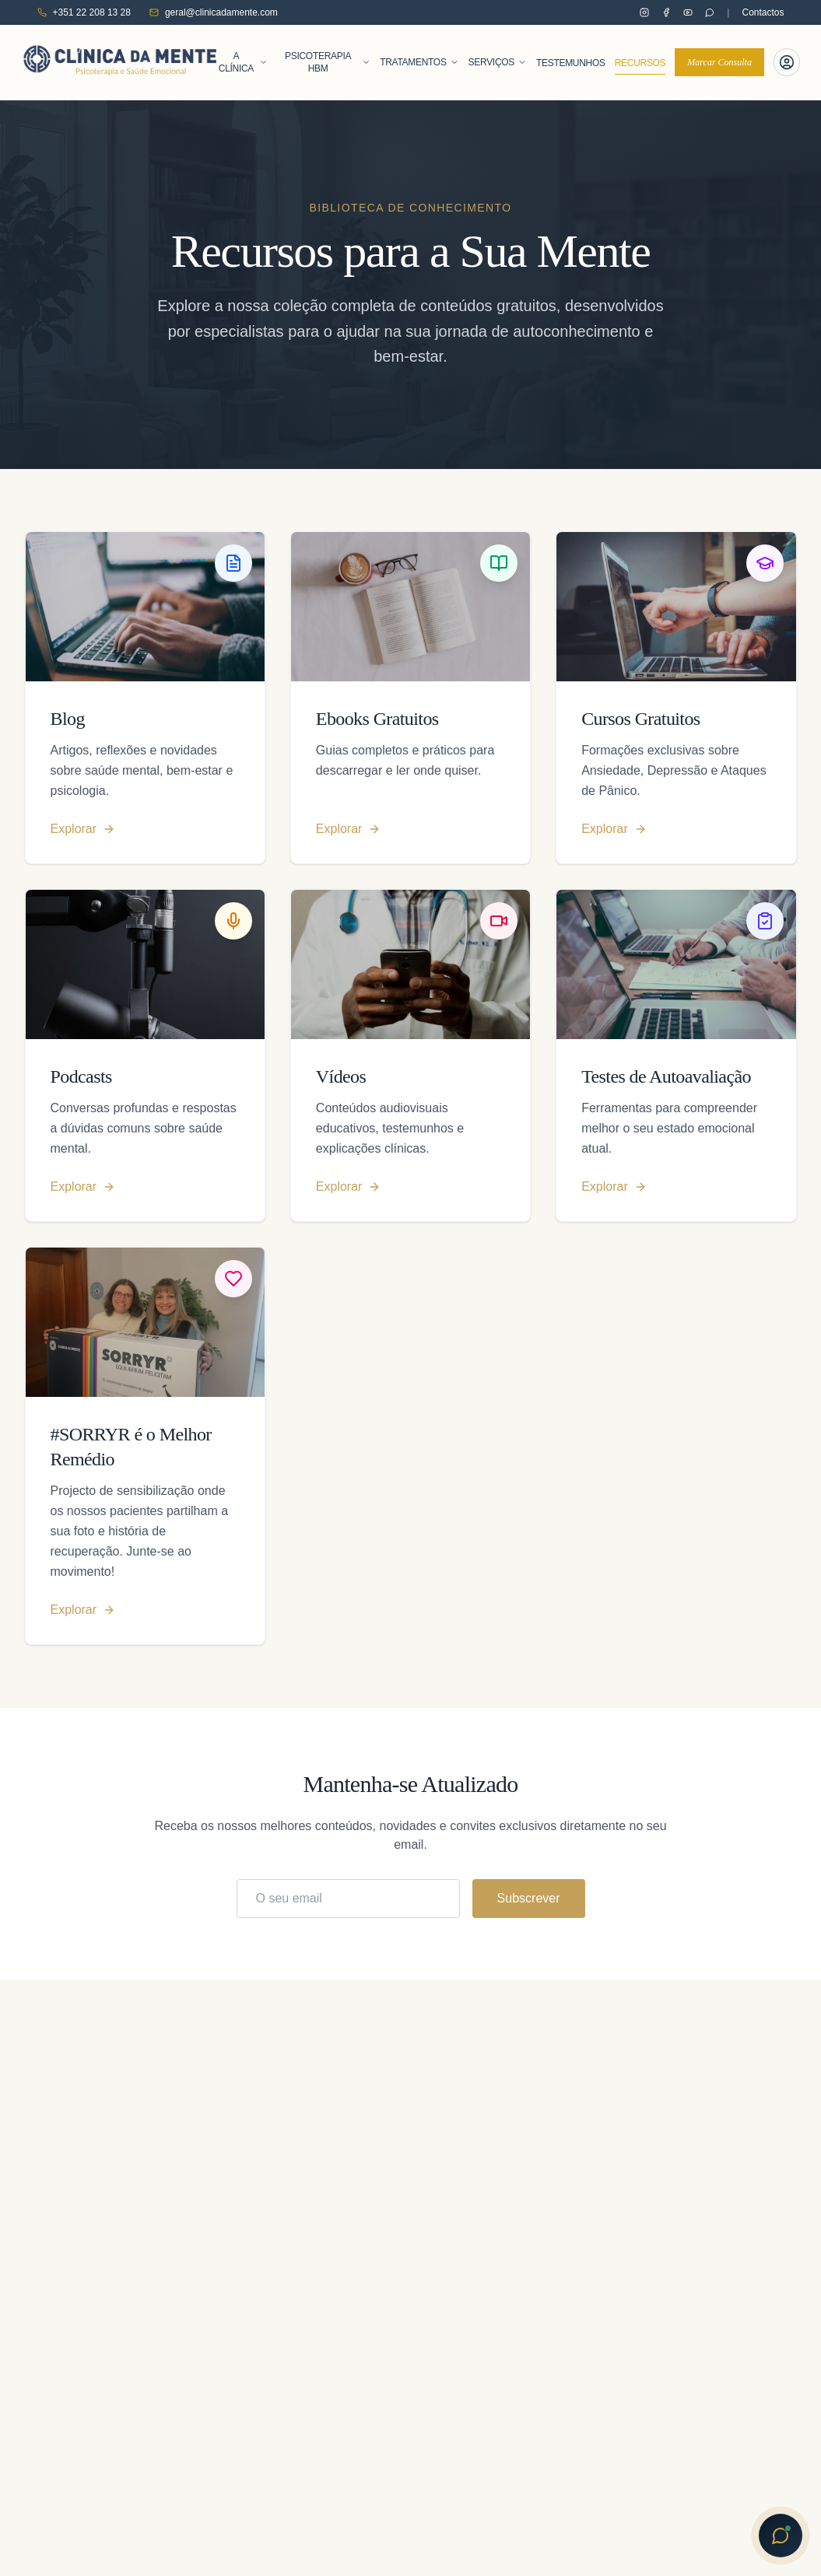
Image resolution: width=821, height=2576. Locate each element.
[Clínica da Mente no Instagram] (644, 12)
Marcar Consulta (719, 62)
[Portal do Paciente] (787, 62)
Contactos (763, 12)
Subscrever (528, 1898)
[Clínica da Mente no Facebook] (666, 12)
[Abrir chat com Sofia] (780, 2535)
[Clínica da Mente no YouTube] (688, 12)
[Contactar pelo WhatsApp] (709, 12)
